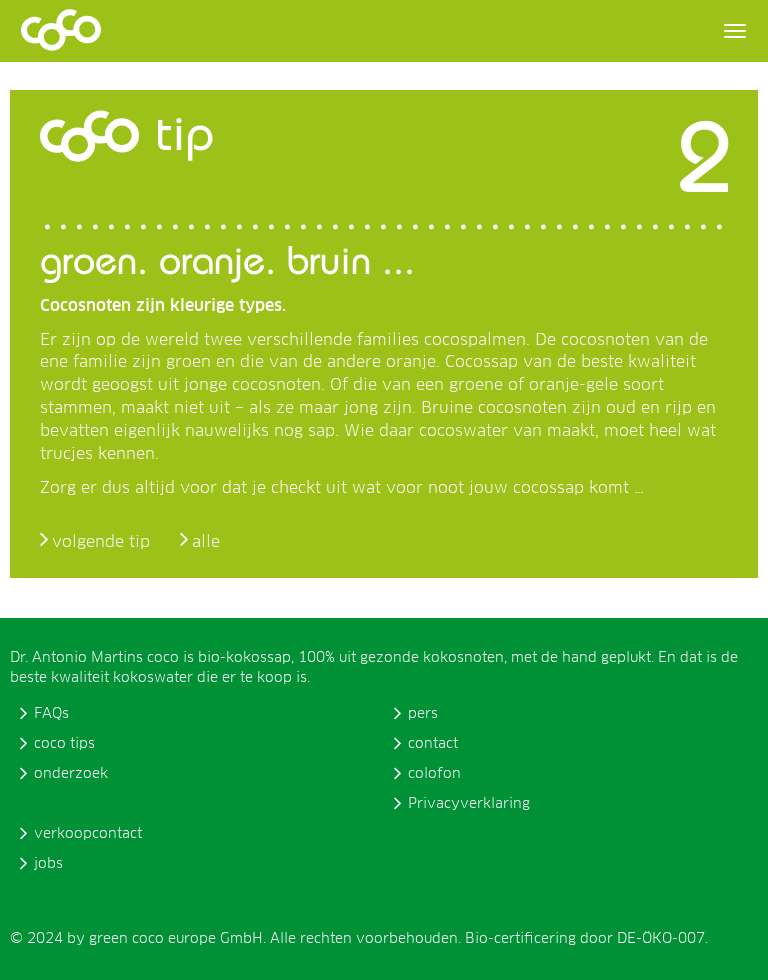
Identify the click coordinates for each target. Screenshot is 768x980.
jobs (48, 864)
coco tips (64, 744)
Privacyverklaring (469, 804)
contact (433, 744)
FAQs (51, 714)
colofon (434, 774)
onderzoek (71, 774)
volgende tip (101, 542)
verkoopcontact (88, 834)
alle (206, 542)
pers (423, 714)
